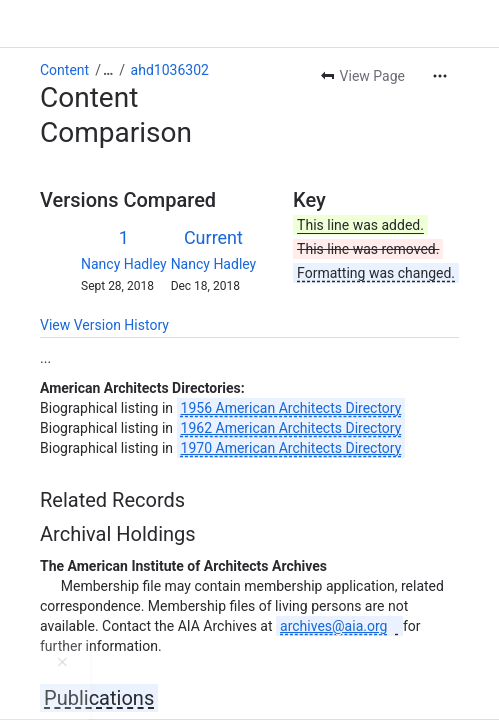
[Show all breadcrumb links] (108, 70)
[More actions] (440, 76)
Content (64, 70)
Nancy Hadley (124, 264)
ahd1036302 (170, 70)
